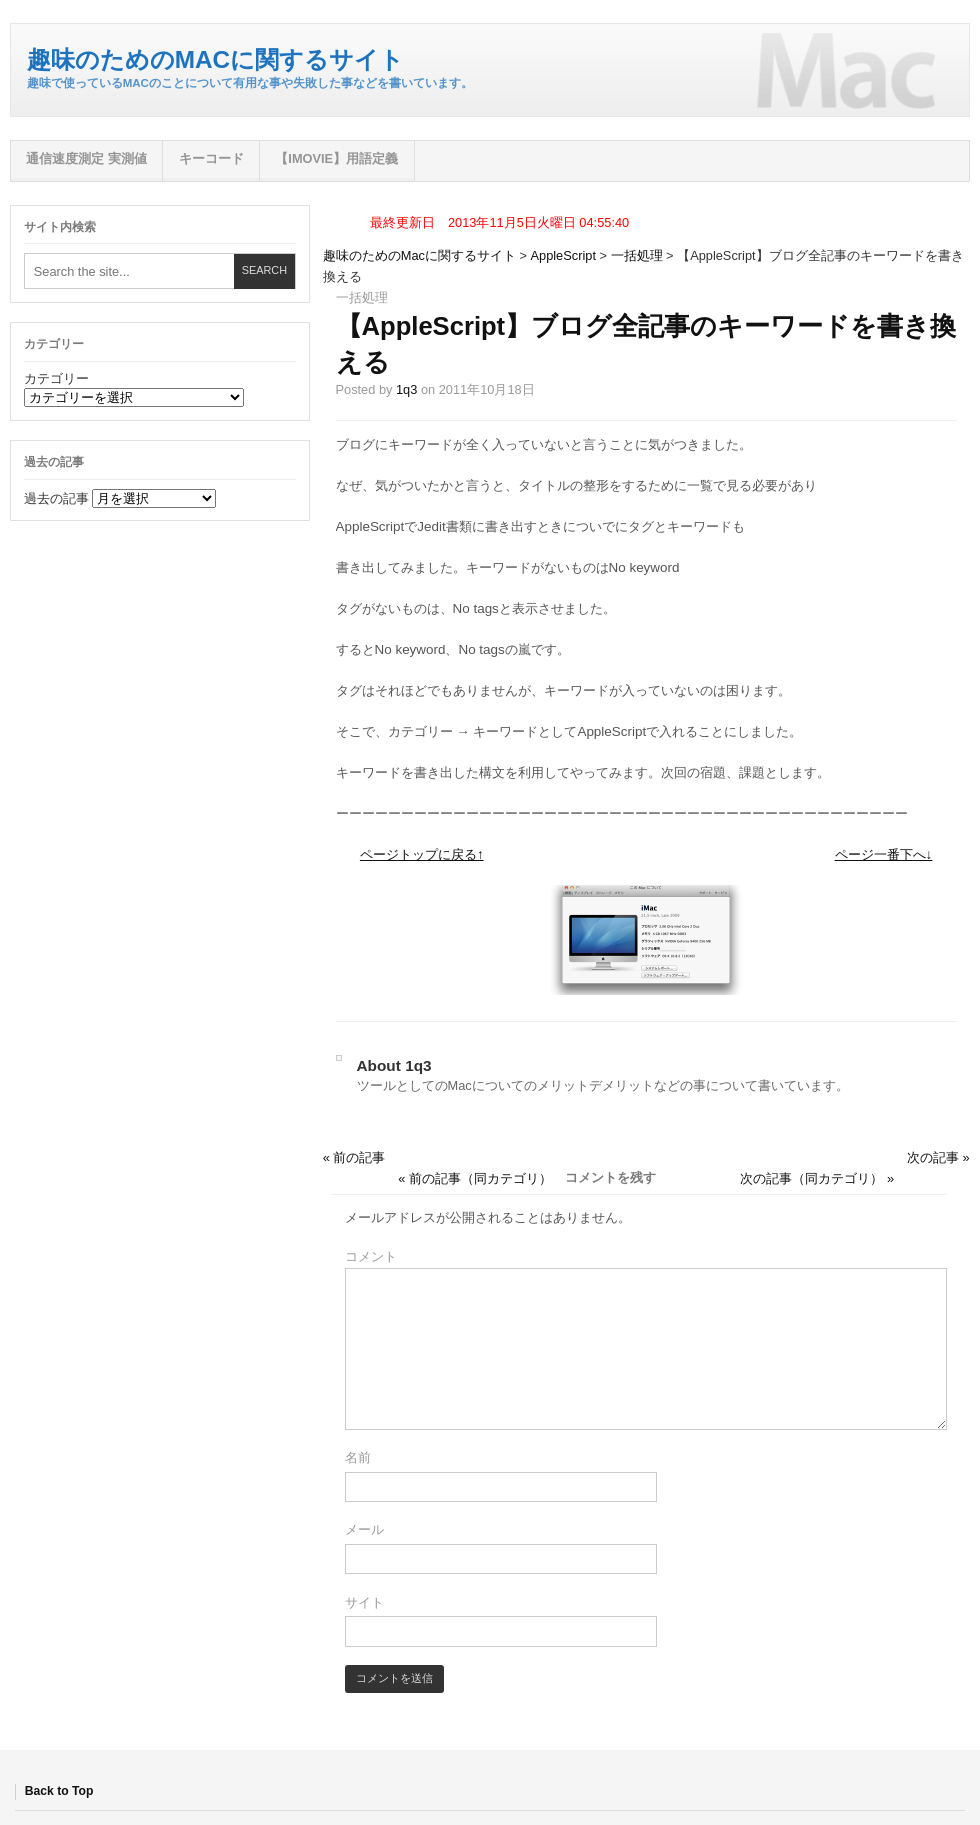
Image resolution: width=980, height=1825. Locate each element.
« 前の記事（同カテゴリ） (475, 1178)
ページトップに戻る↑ (422, 854)
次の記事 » (938, 1157)
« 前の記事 (354, 1157)
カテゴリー (56, 378)
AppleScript (563, 255)
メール (364, 1529)
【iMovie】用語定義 (336, 158)
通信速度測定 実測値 (86, 158)
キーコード (211, 158)
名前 (358, 1457)
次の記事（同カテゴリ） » (817, 1178)
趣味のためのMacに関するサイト (215, 59)
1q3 (406, 389)
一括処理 (637, 255)
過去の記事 (56, 498)
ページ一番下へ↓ (884, 854)
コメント (371, 1256)
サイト (364, 1602)
